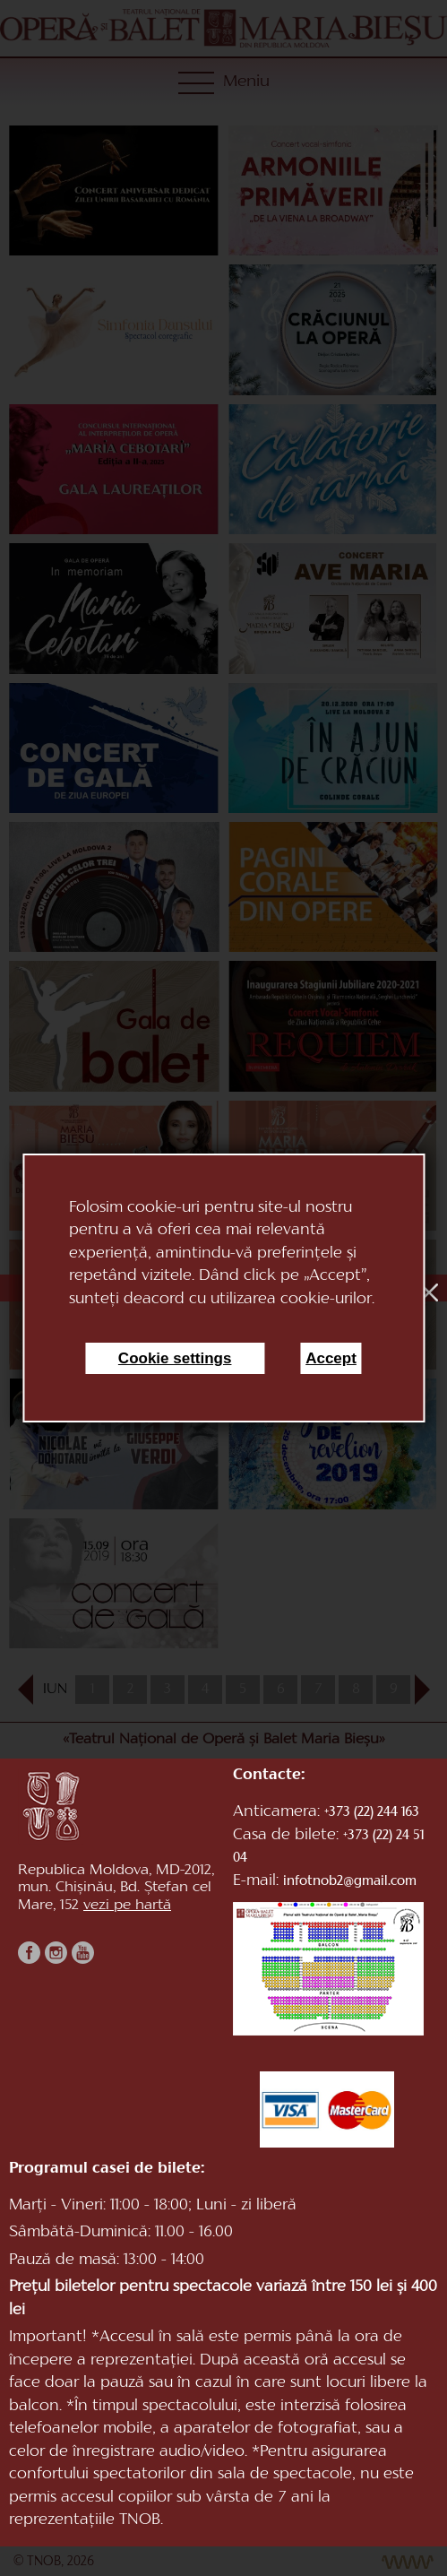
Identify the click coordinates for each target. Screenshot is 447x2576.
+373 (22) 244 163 (371, 1813)
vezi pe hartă (127, 1905)
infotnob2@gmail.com (350, 1882)
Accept (331, 1358)
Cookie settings (175, 1358)
